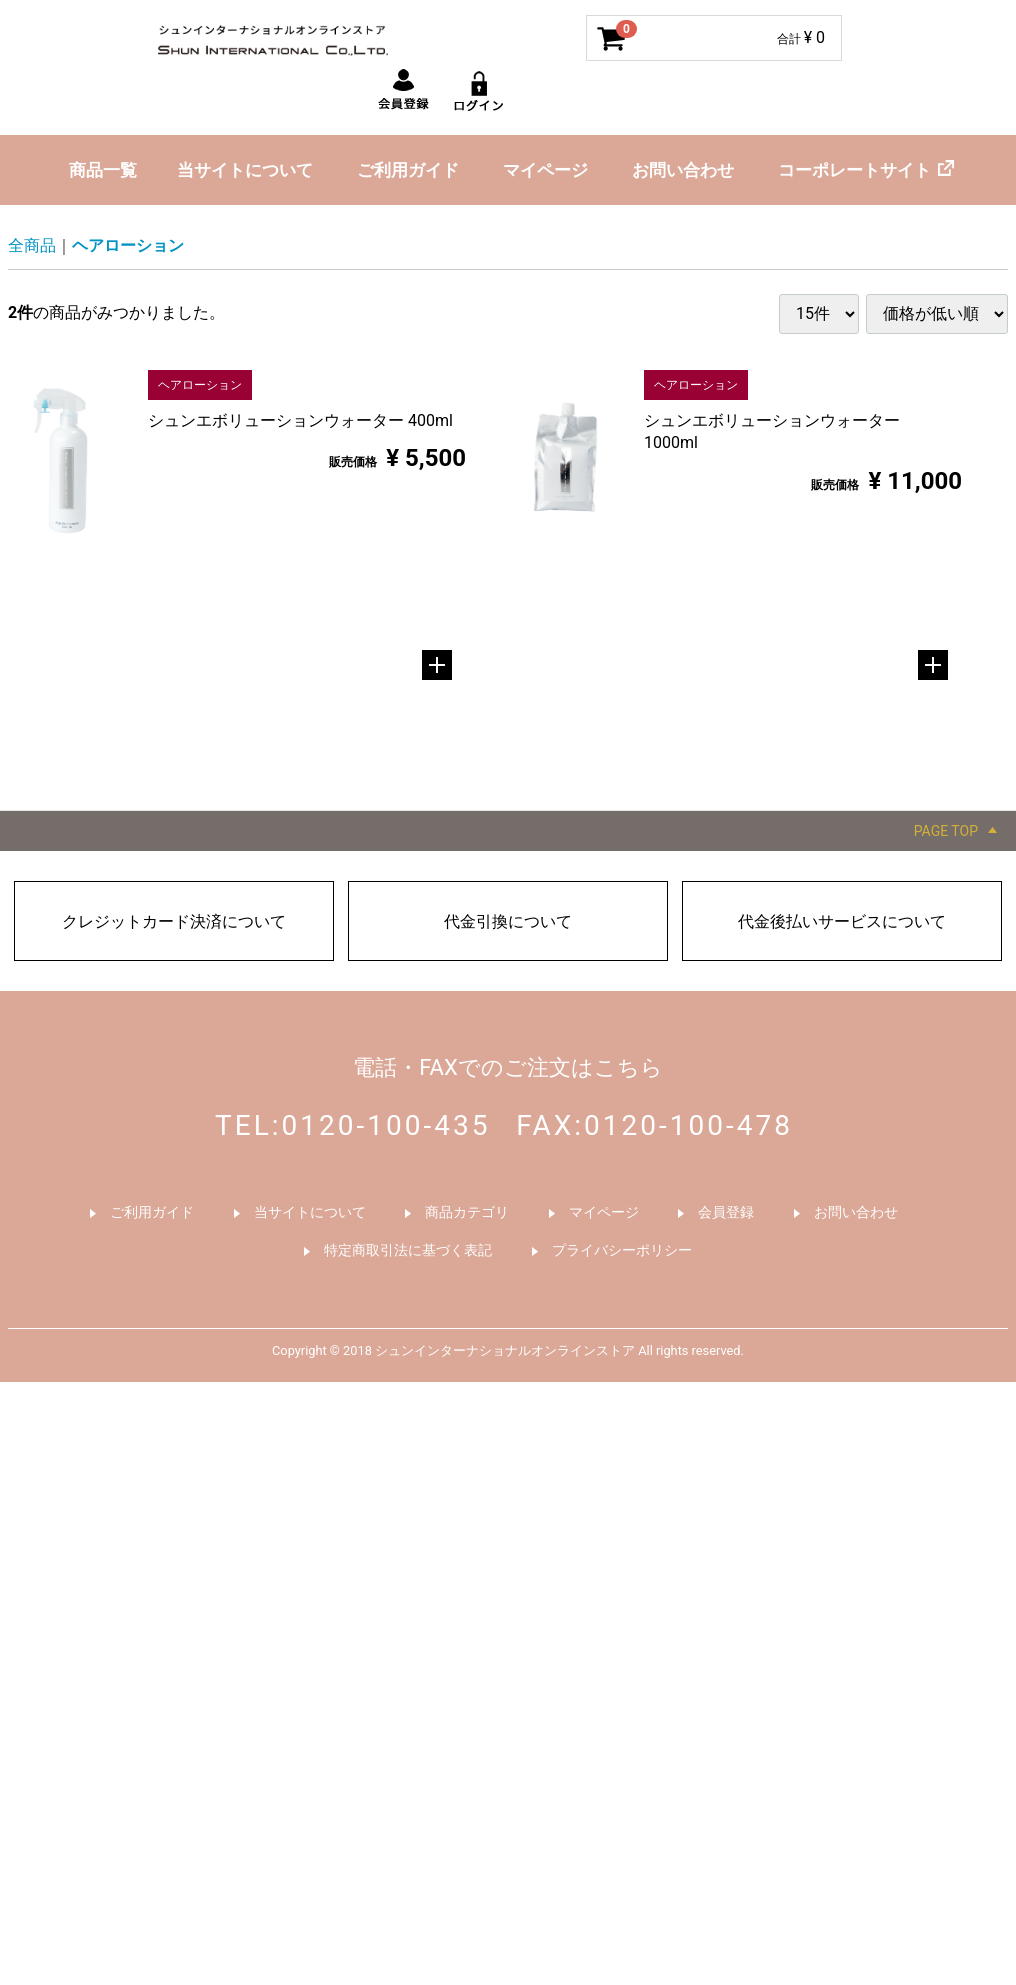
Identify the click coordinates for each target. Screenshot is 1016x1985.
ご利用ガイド (408, 170)
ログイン (480, 94)
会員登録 (726, 1212)
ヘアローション (128, 245)
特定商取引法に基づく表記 (408, 1249)
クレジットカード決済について (174, 921)
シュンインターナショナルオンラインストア (308, 35)
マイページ (545, 170)
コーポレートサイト (854, 170)
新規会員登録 (404, 94)
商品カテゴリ (467, 1212)
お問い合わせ (683, 170)
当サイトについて (245, 170)
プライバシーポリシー (622, 1249)
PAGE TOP (946, 831)
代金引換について (508, 921)
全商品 (32, 245)
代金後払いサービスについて (842, 921)
